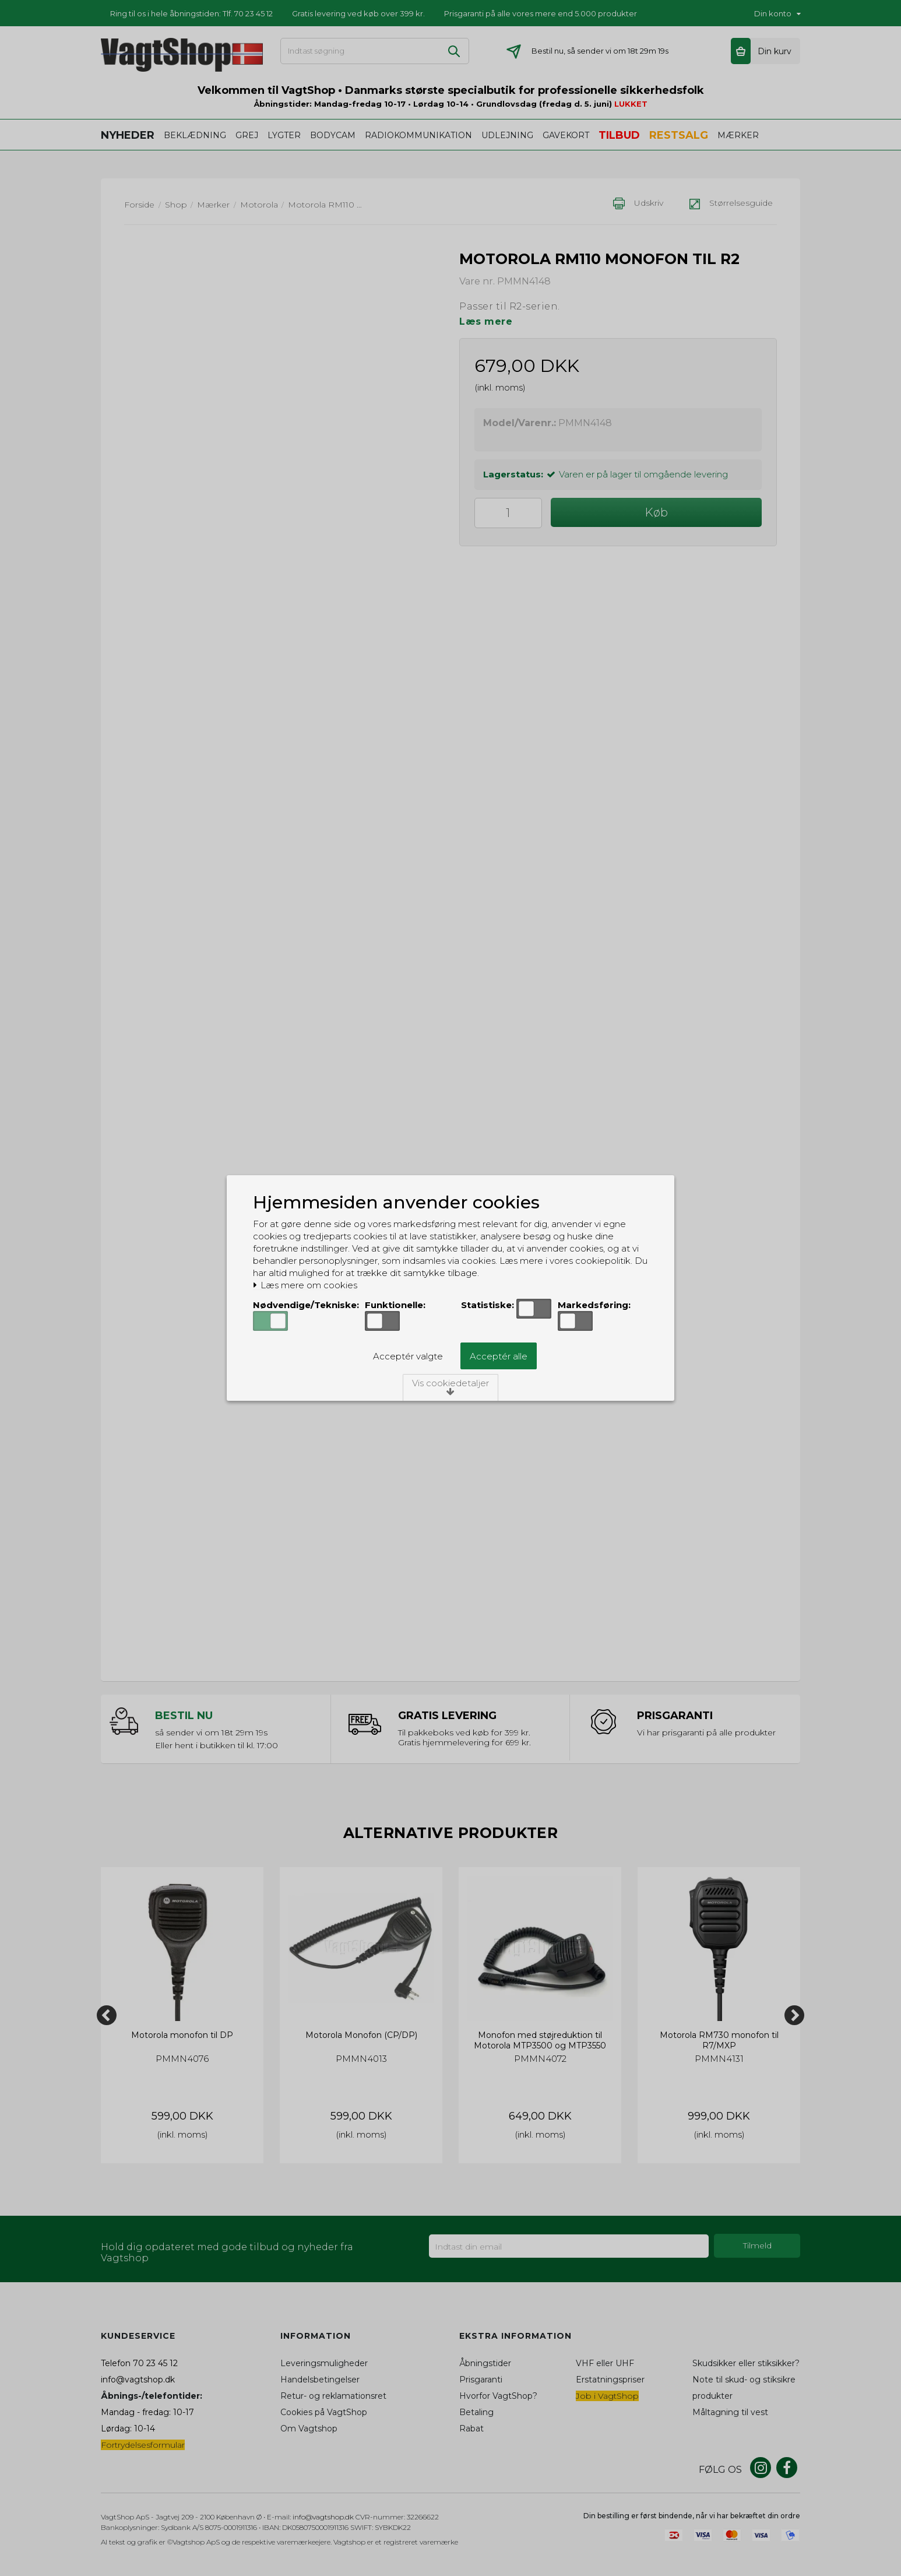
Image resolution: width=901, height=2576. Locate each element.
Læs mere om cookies (305, 1285)
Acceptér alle (498, 1356)
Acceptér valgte (408, 1356)
